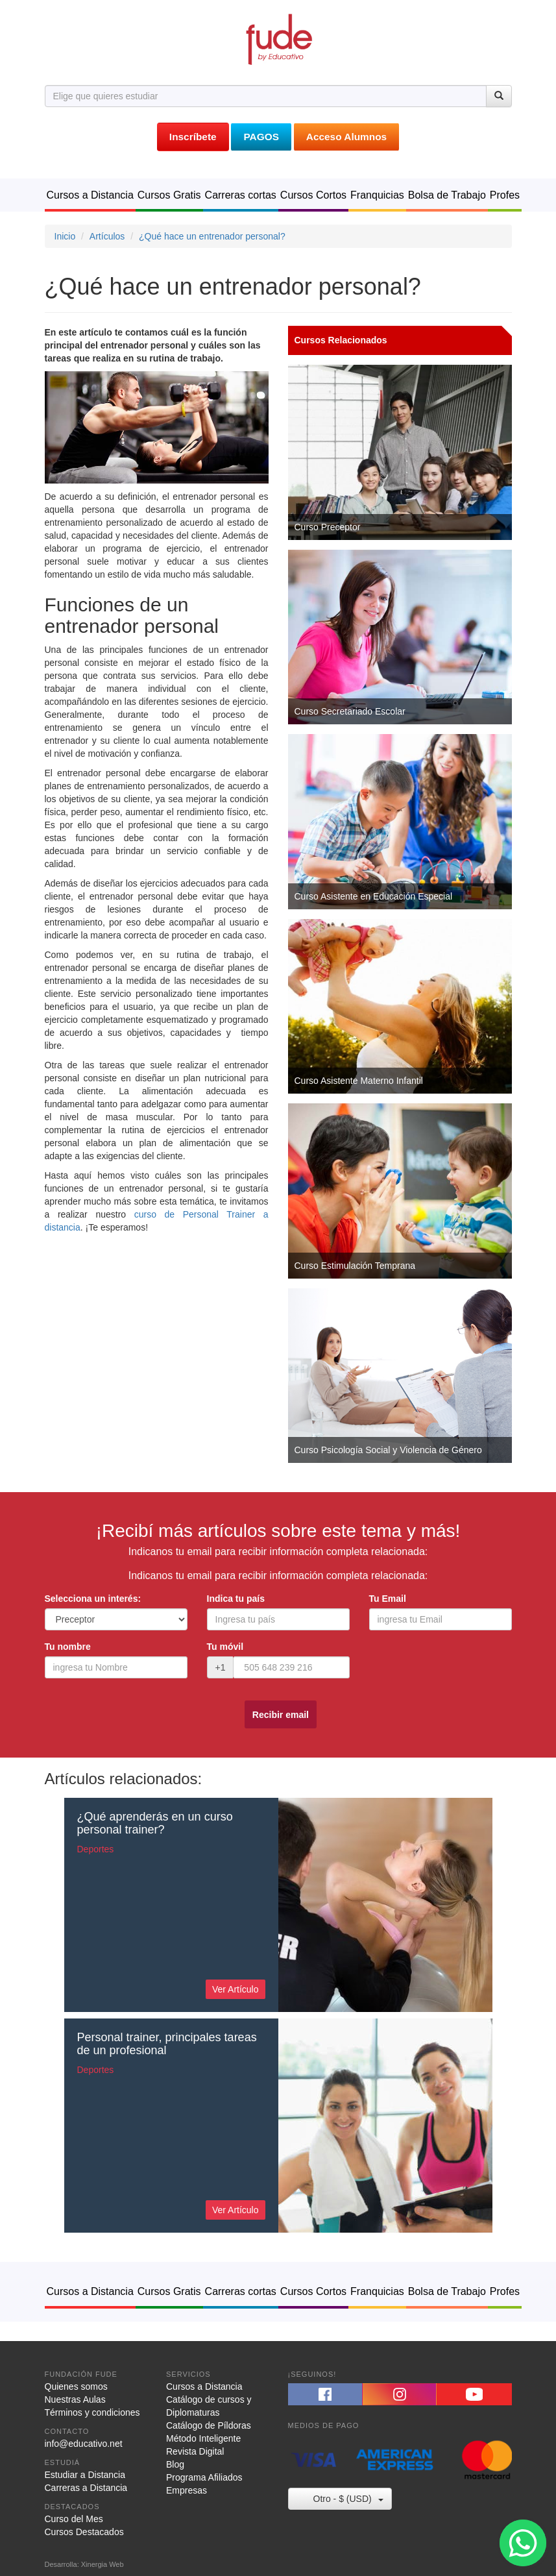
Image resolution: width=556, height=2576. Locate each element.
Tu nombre (68, 1646)
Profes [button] (505, 195)
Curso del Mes (74, 2519)
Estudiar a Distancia (85, 2475)
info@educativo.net (84, 2443)
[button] (325, 2394)
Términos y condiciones (92, 2412)
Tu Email (387, 1598)
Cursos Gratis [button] (169, 195)
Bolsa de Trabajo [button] (447, 195)
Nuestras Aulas (75, 2399)
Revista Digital (195, 2451)
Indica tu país (236, 1598)
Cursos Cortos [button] (313, 195)
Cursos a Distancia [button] (90, 195)
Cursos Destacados (84, 2532)
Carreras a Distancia (86, 2488)
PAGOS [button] (260, 136)
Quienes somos (76, 2386)
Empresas (186, 2490)
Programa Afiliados (204, 2477)
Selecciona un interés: (93, 1598)
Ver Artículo (235, 1989)
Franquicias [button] (377, 195)
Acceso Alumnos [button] (346, 136)
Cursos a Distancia (204, 2386)
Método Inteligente (203, 2438)
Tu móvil (225, 1646)
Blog (175, 2464)
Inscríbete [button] (193, 136)
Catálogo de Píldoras (208, 2425)
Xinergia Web (102, 2564)
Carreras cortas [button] (240, 195)
